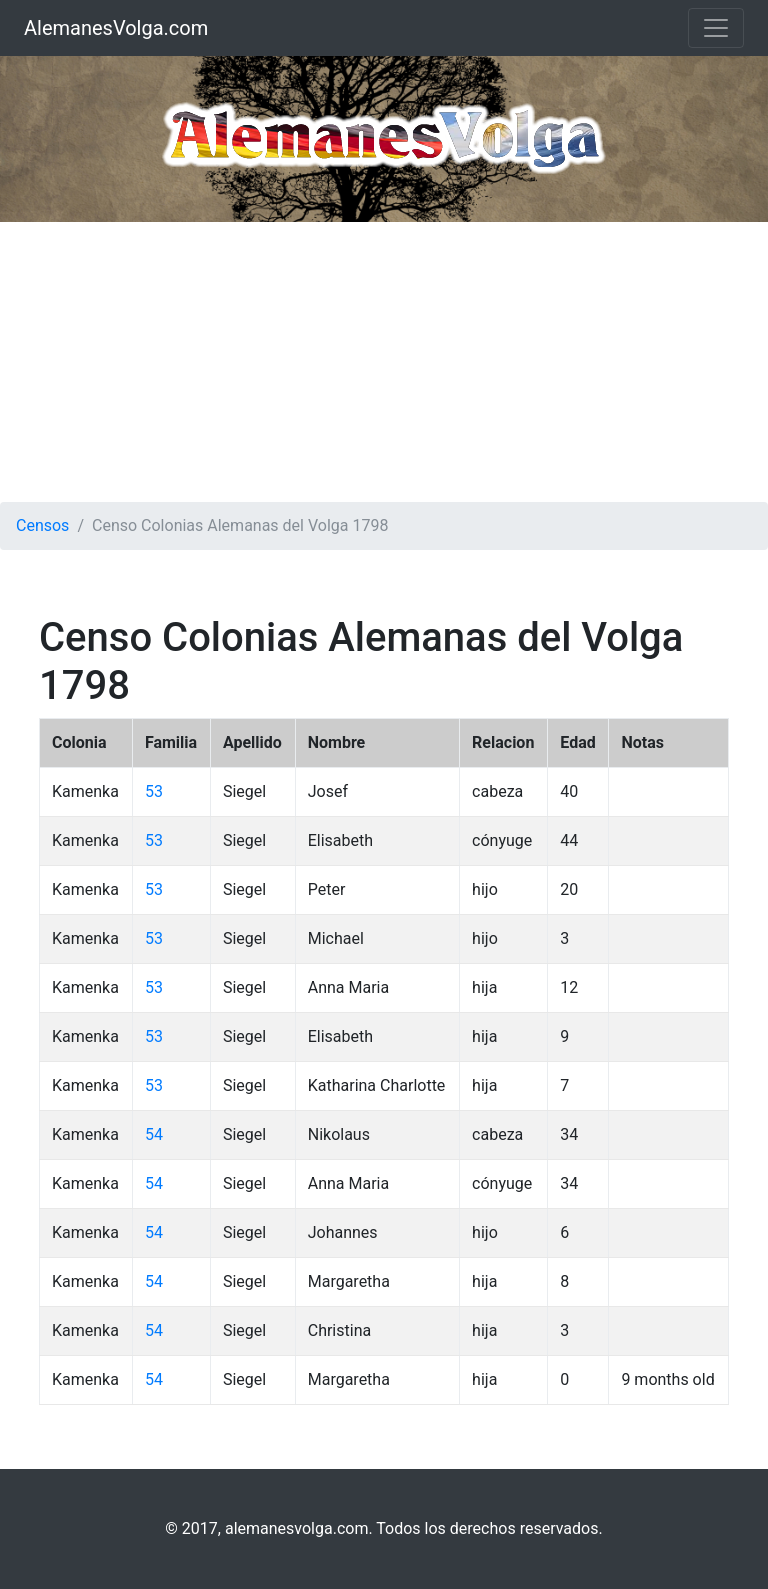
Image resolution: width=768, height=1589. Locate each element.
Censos (42, 525)
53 (154, 791)
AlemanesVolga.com (116, 28)
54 (154, 1134)
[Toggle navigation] (716, 28)
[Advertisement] (384, 362)
